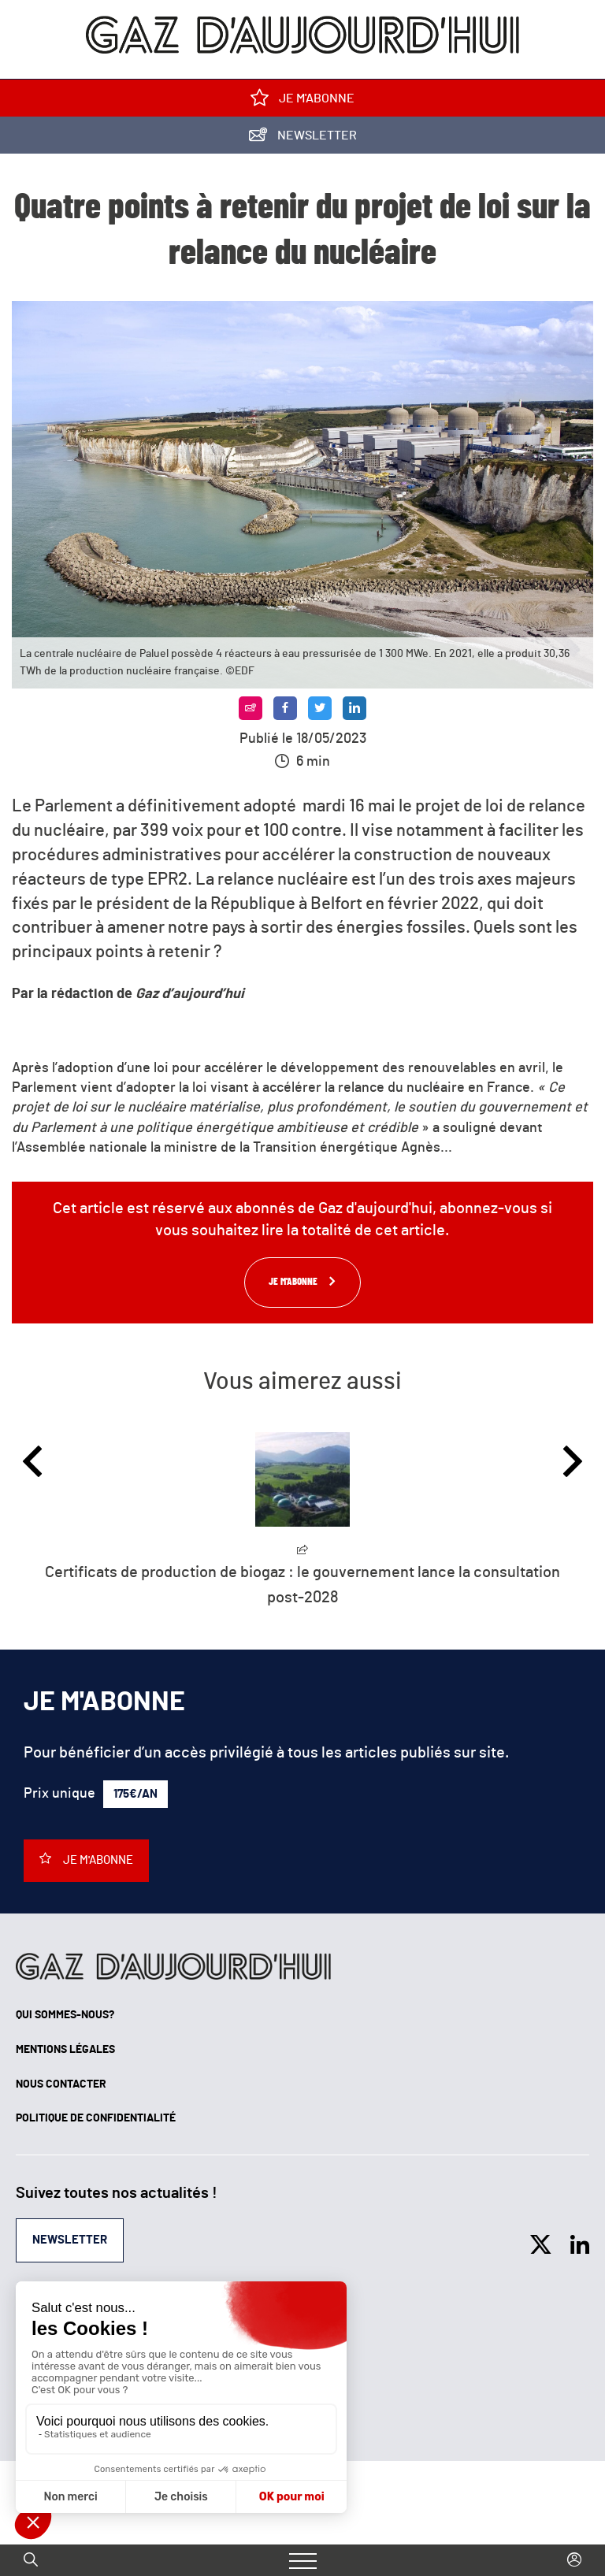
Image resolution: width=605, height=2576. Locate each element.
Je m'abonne (302, 101)
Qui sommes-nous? (65, 2015)
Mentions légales (65, 2049)
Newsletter (303, 138)
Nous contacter (61, 2084)
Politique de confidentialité (96, 2118)
